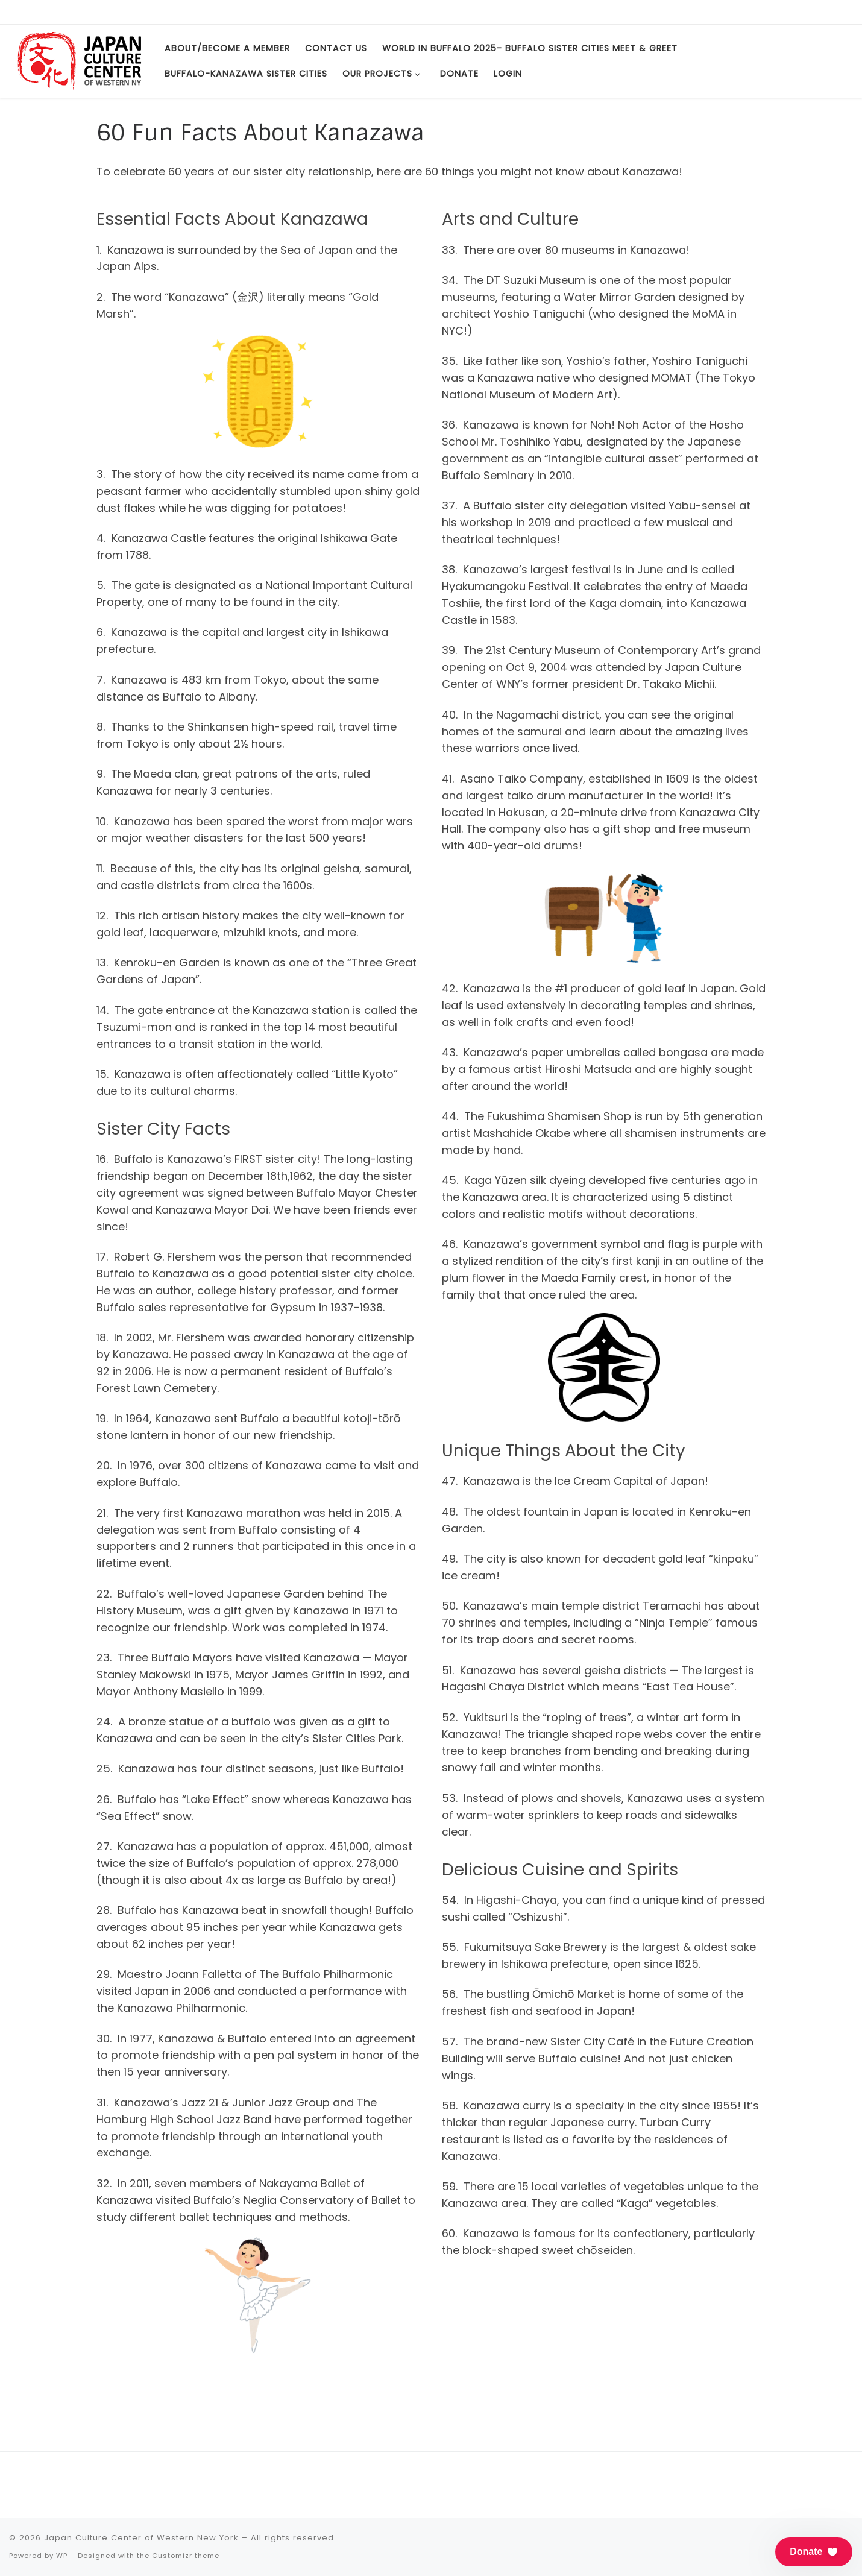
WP (62, 2555)
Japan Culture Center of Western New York (141, 2537)
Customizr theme (185, 2555)
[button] (813, 2551)
